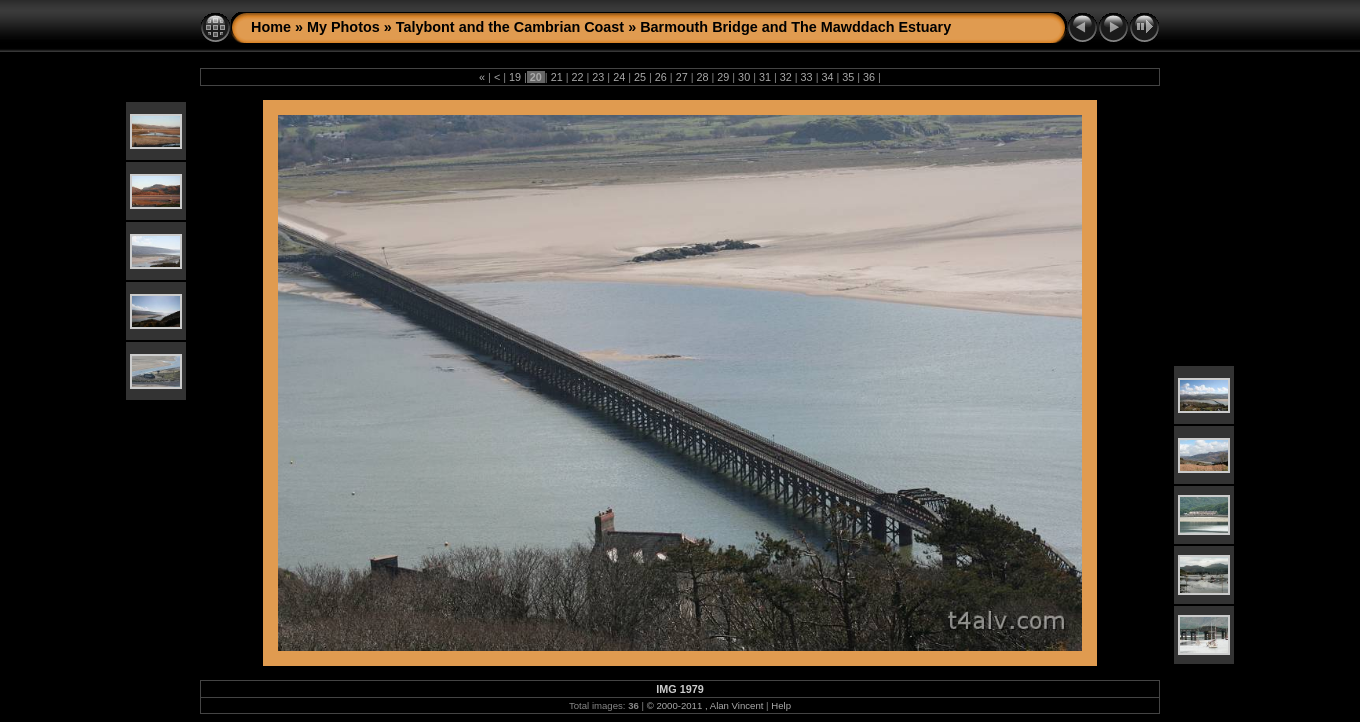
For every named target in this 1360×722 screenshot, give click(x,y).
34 (827, 77)
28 (702, 77)
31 (765, 77)
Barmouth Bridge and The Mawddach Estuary (795, 27)
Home (271, 27)
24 (619, 77)
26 (661, 77)
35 (848, 77)
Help (781, 705)
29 (723, 77)
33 (807, 77)
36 (869, 77)
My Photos (343, 27)
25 (640, 77)
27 (682, 77)
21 (557, 77)
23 (598, 77)
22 (578, 77)
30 (744, 77)
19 (515, 77)
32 (786, 77)
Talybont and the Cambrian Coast (510, 27)
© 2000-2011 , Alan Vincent (705, 705)
